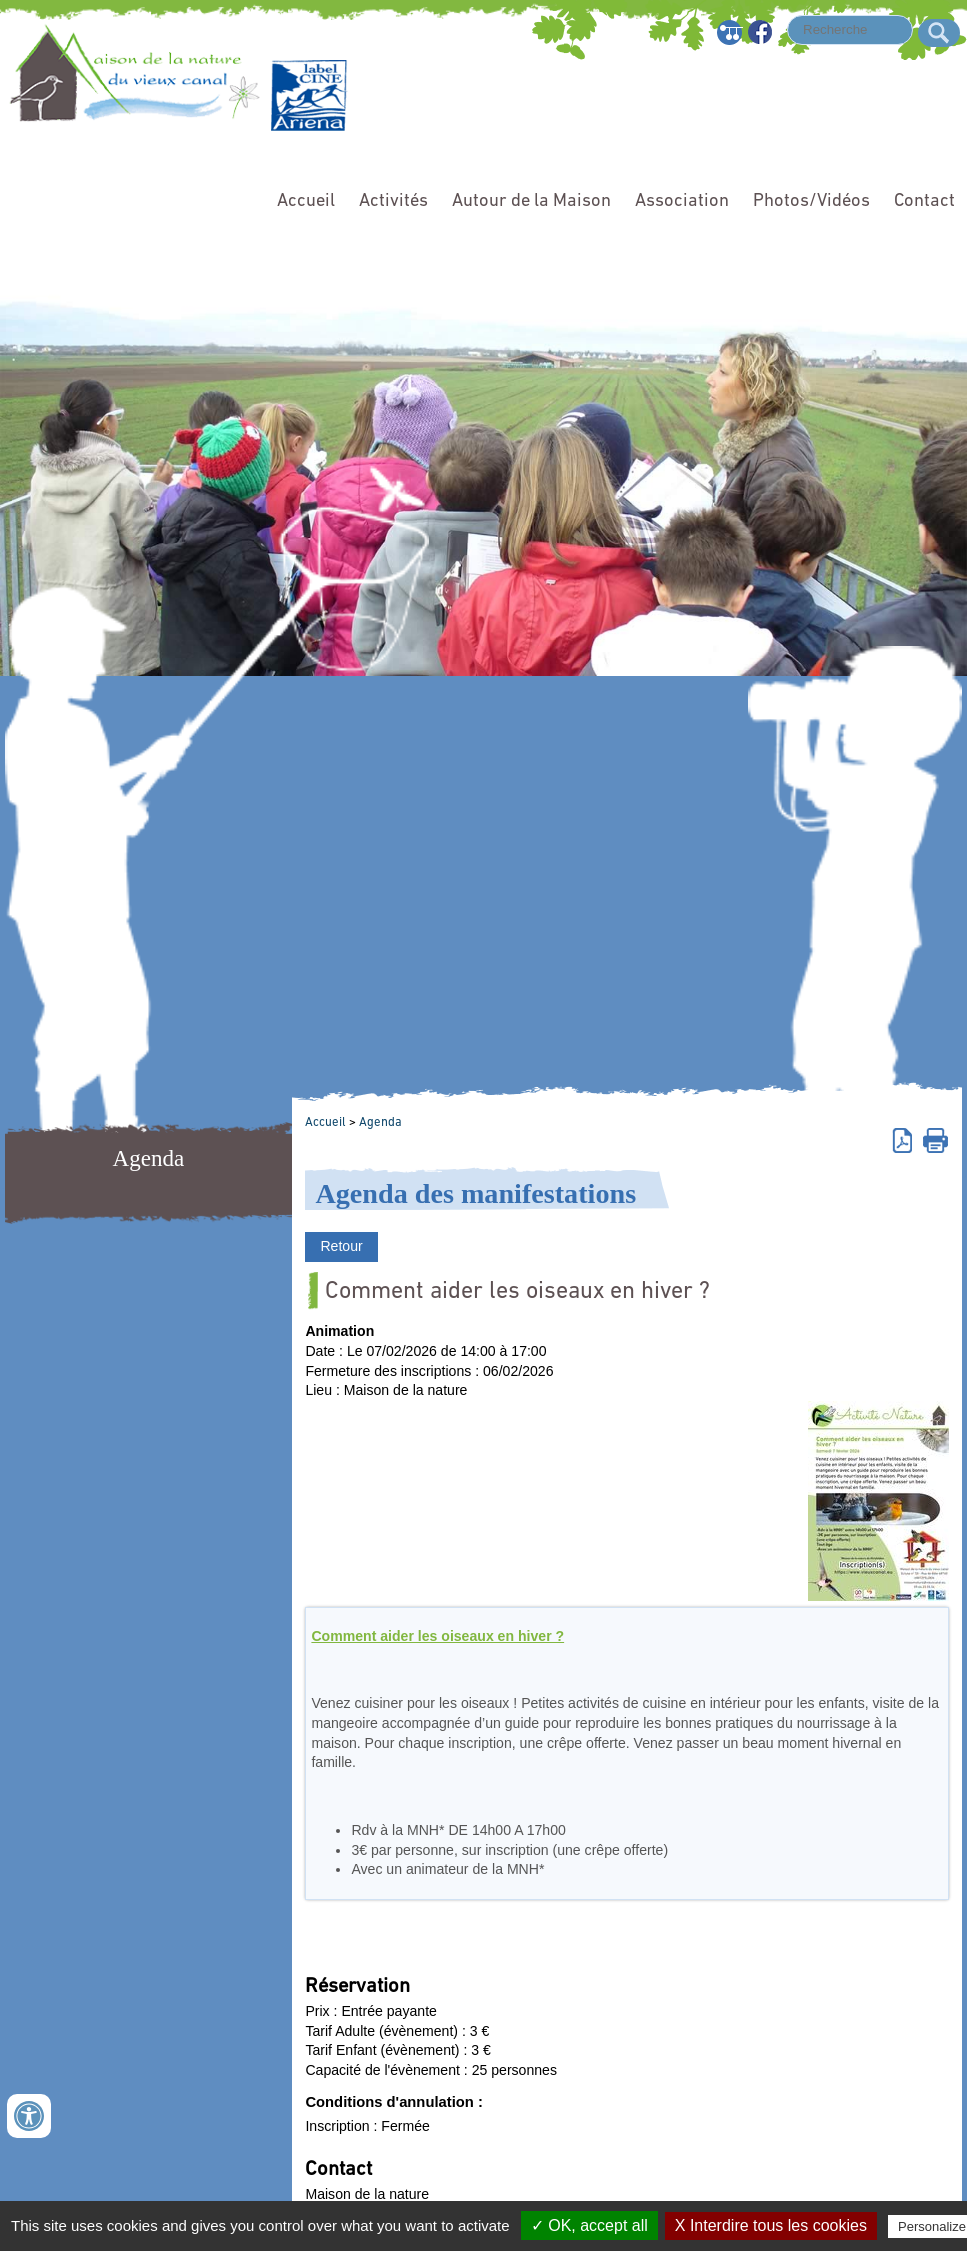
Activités (393, 201)
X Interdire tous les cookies (771, 2225)
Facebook (761, 32)
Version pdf (905, 1139)
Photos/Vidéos (811, 201)
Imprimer (935, 1139)
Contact (924, 201)
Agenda (380, 1122)
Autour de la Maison (531, 201)
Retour (341, 1246)
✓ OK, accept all (589, 2225)
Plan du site (730, 32)
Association (682, 201)
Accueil (306, 201)
